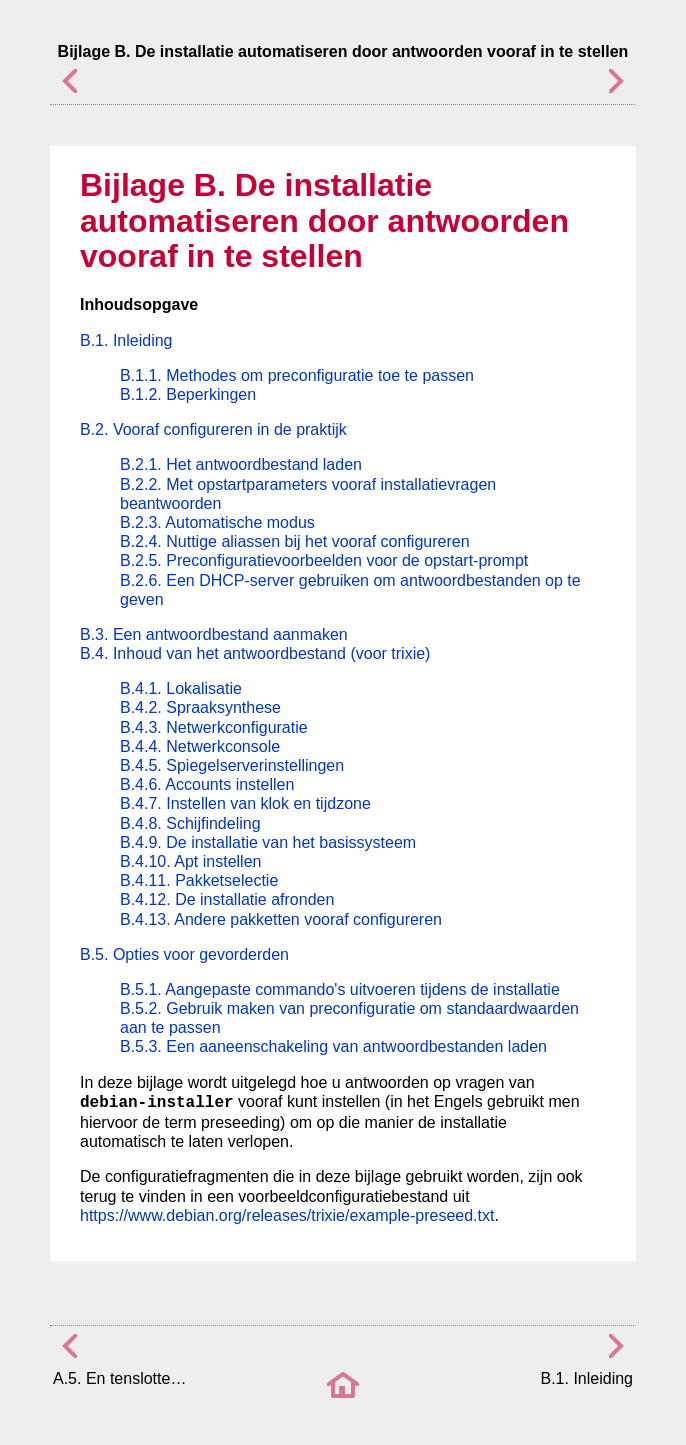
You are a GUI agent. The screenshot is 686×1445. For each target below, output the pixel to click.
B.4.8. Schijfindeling (190, 823)
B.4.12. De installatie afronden (227, 899)
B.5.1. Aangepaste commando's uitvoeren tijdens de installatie (340, 989)
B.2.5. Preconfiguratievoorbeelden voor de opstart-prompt (324, 560)
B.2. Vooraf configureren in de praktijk (213, 429)
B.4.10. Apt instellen (190, 861)
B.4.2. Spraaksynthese (200, 707)
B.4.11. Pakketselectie (199, 880)
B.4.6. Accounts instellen (207, 784)
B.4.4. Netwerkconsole (200, 746)
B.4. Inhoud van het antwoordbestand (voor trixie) (255, 653)
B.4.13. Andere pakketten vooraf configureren (281, 919)
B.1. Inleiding (126, 340)
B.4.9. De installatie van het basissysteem (268, 842)
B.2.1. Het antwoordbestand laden (241, 464)
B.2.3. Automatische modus (217, 522)
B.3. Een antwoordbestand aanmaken (214, 634)
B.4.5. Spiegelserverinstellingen (232, 765)
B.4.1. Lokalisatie (181, 688)
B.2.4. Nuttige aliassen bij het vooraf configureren (295, 541)
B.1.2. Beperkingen (188, 394)
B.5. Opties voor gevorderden (184, 954)
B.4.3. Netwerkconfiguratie (214, 727)
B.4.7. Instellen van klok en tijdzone (245, 803)
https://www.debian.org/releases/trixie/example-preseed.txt (287, 1215)
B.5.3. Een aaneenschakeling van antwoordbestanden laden (333, 1046)
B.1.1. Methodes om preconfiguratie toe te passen (297, 375)
